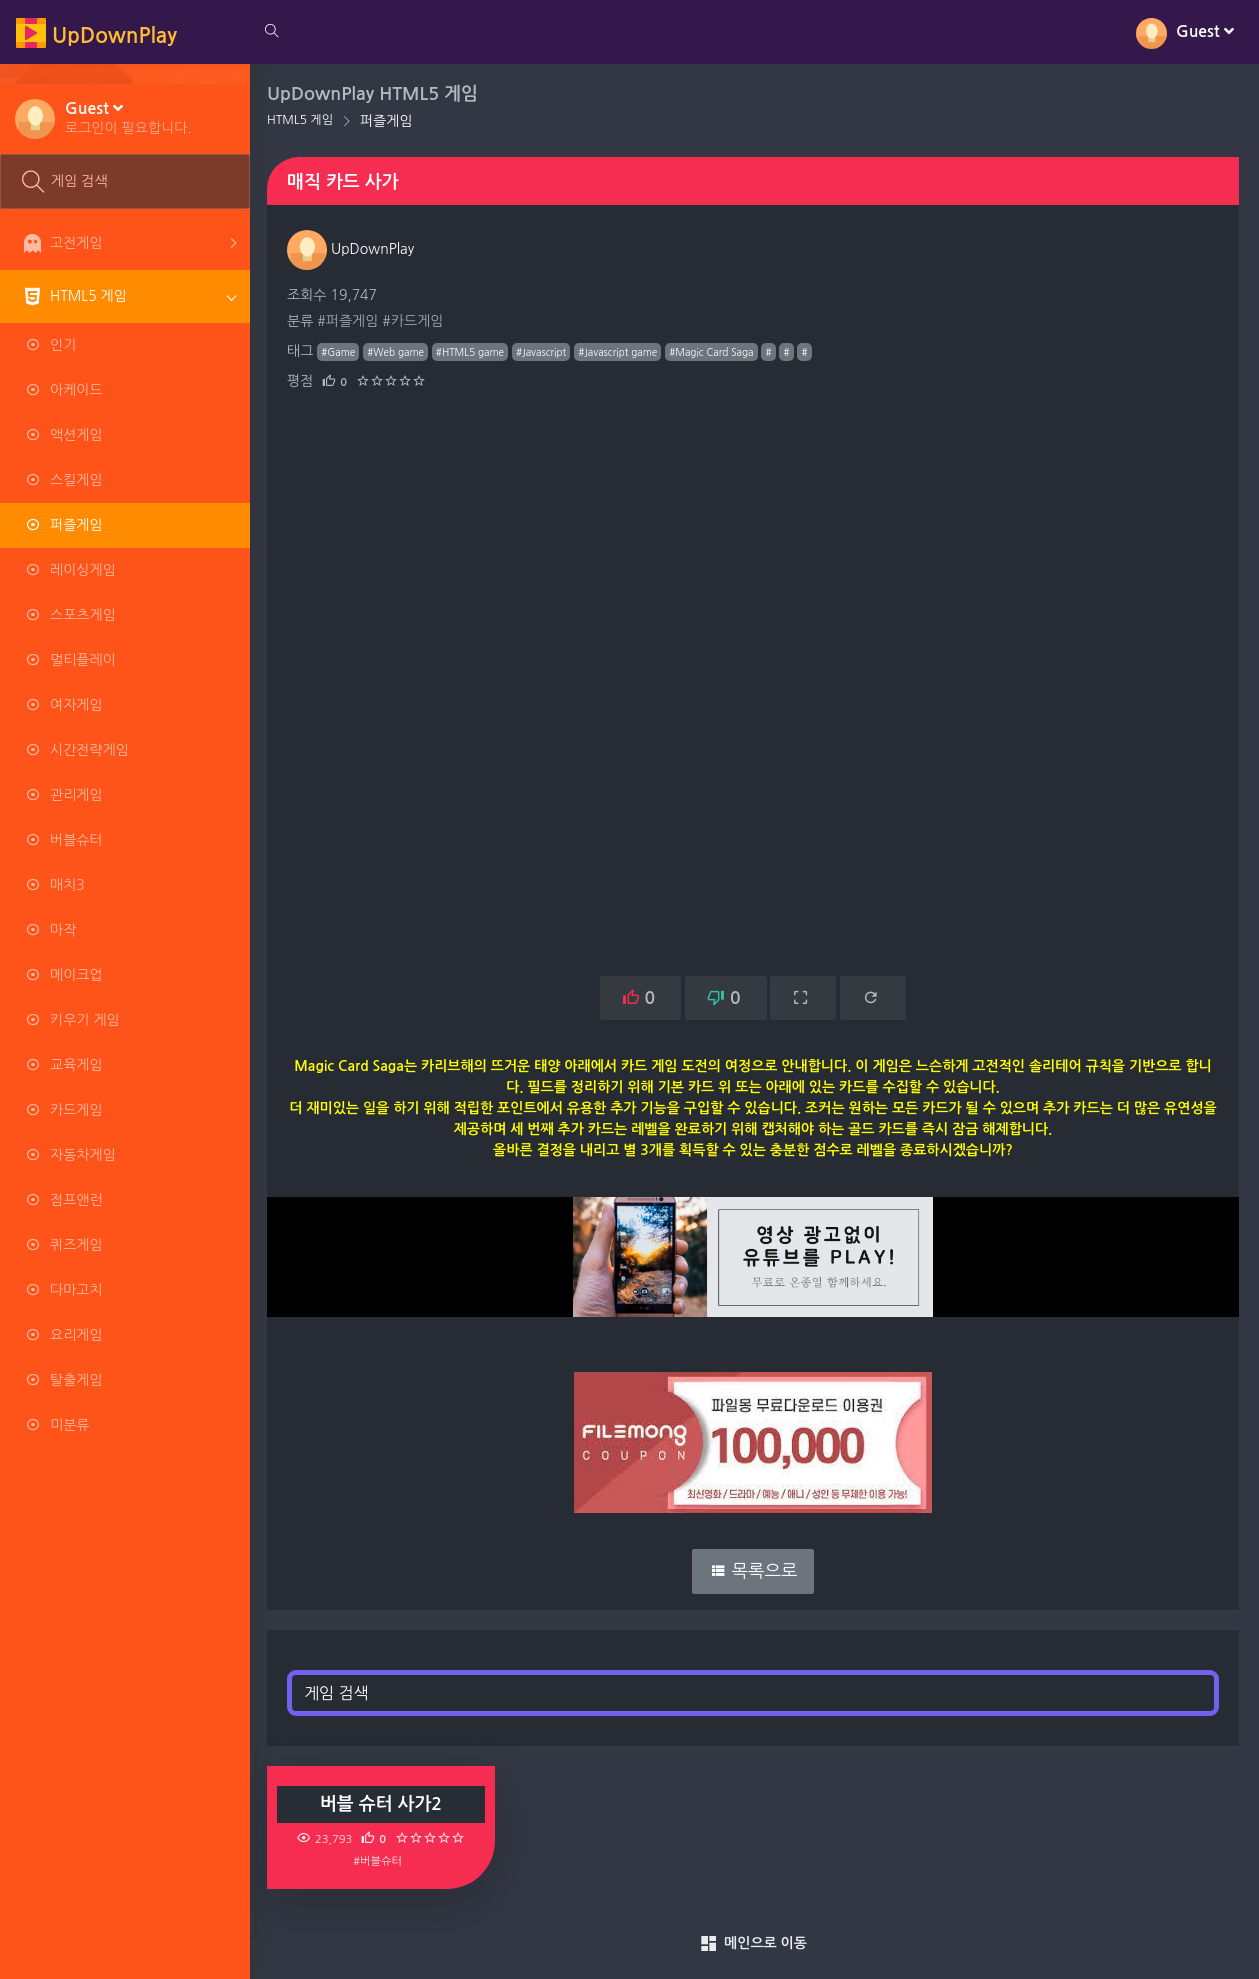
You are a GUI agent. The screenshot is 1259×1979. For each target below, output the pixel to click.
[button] (128, 117)
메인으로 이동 (755, 1944)
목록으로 (754, 1571)
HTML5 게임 (303, 120)
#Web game (398, 352)
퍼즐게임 (389, 121)
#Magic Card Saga (714, 352)
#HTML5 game (473, 352)
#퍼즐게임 (350, 321)
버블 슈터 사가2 (383, 1804)
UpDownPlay (353, 249)
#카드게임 (415, 321)
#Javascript (544, 352)
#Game (341, 352)
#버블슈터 (380, 1861)
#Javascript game (620, 352)
